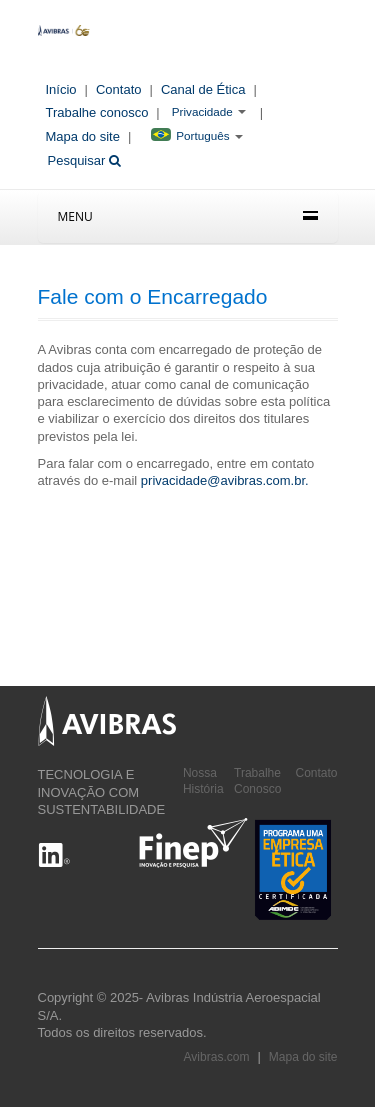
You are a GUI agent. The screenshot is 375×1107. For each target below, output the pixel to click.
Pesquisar (84, 160)
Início (61, 89)
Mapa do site (83, 136)
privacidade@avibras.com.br (223, 480)
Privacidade (202, 111)
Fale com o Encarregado (153, 296)
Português (190, 135)
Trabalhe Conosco (257, 781)
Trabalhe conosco (97, 112)
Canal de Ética (203, 89)
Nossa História (203, 781)
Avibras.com (217, 1057)
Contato (119, 89)
